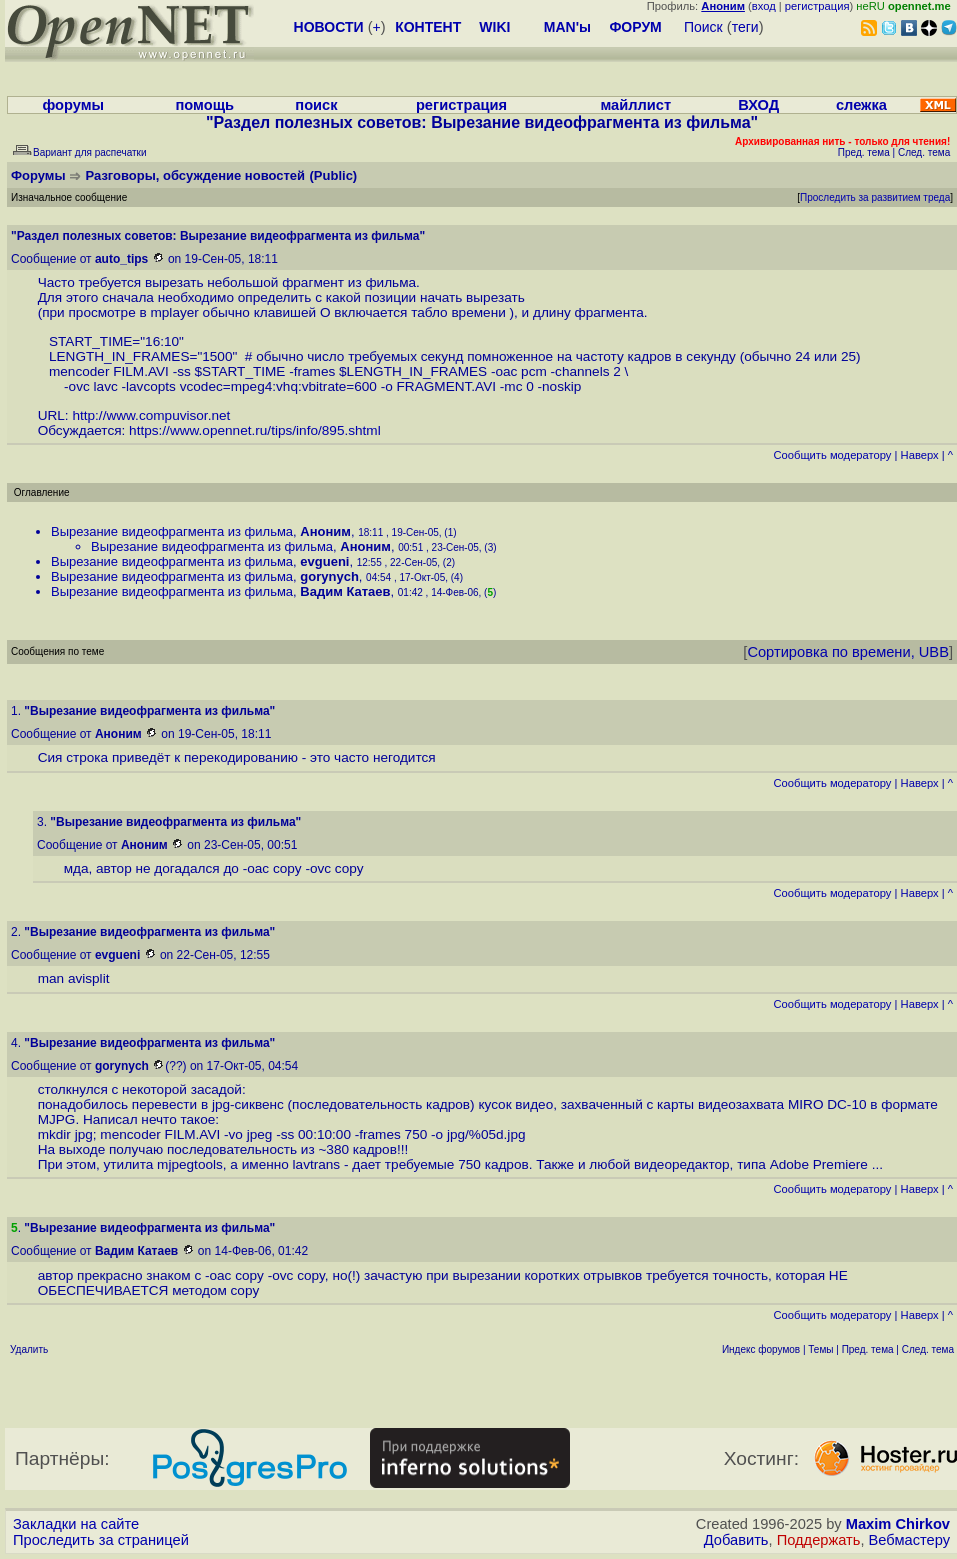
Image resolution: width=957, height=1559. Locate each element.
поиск (316, 105)
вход (764, 6)
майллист (635, 105)
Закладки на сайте (76, 1524)
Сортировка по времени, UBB (848, 652)
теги (745, 27)
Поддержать (819, 1540)
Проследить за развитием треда (875, 197)
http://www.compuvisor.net (151, 415)
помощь (204, 105)
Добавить (736, 1540)
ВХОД (758, 105)
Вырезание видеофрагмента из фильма (172, 531)
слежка (861, 105)
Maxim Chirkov (898, 1524)
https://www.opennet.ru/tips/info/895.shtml (255, 430)
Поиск (703, 27)
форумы (73, 105)
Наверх (920, 455)
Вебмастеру (909, 1540)
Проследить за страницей (101, 1540)
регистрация (817, 6)
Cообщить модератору (832, 455)
